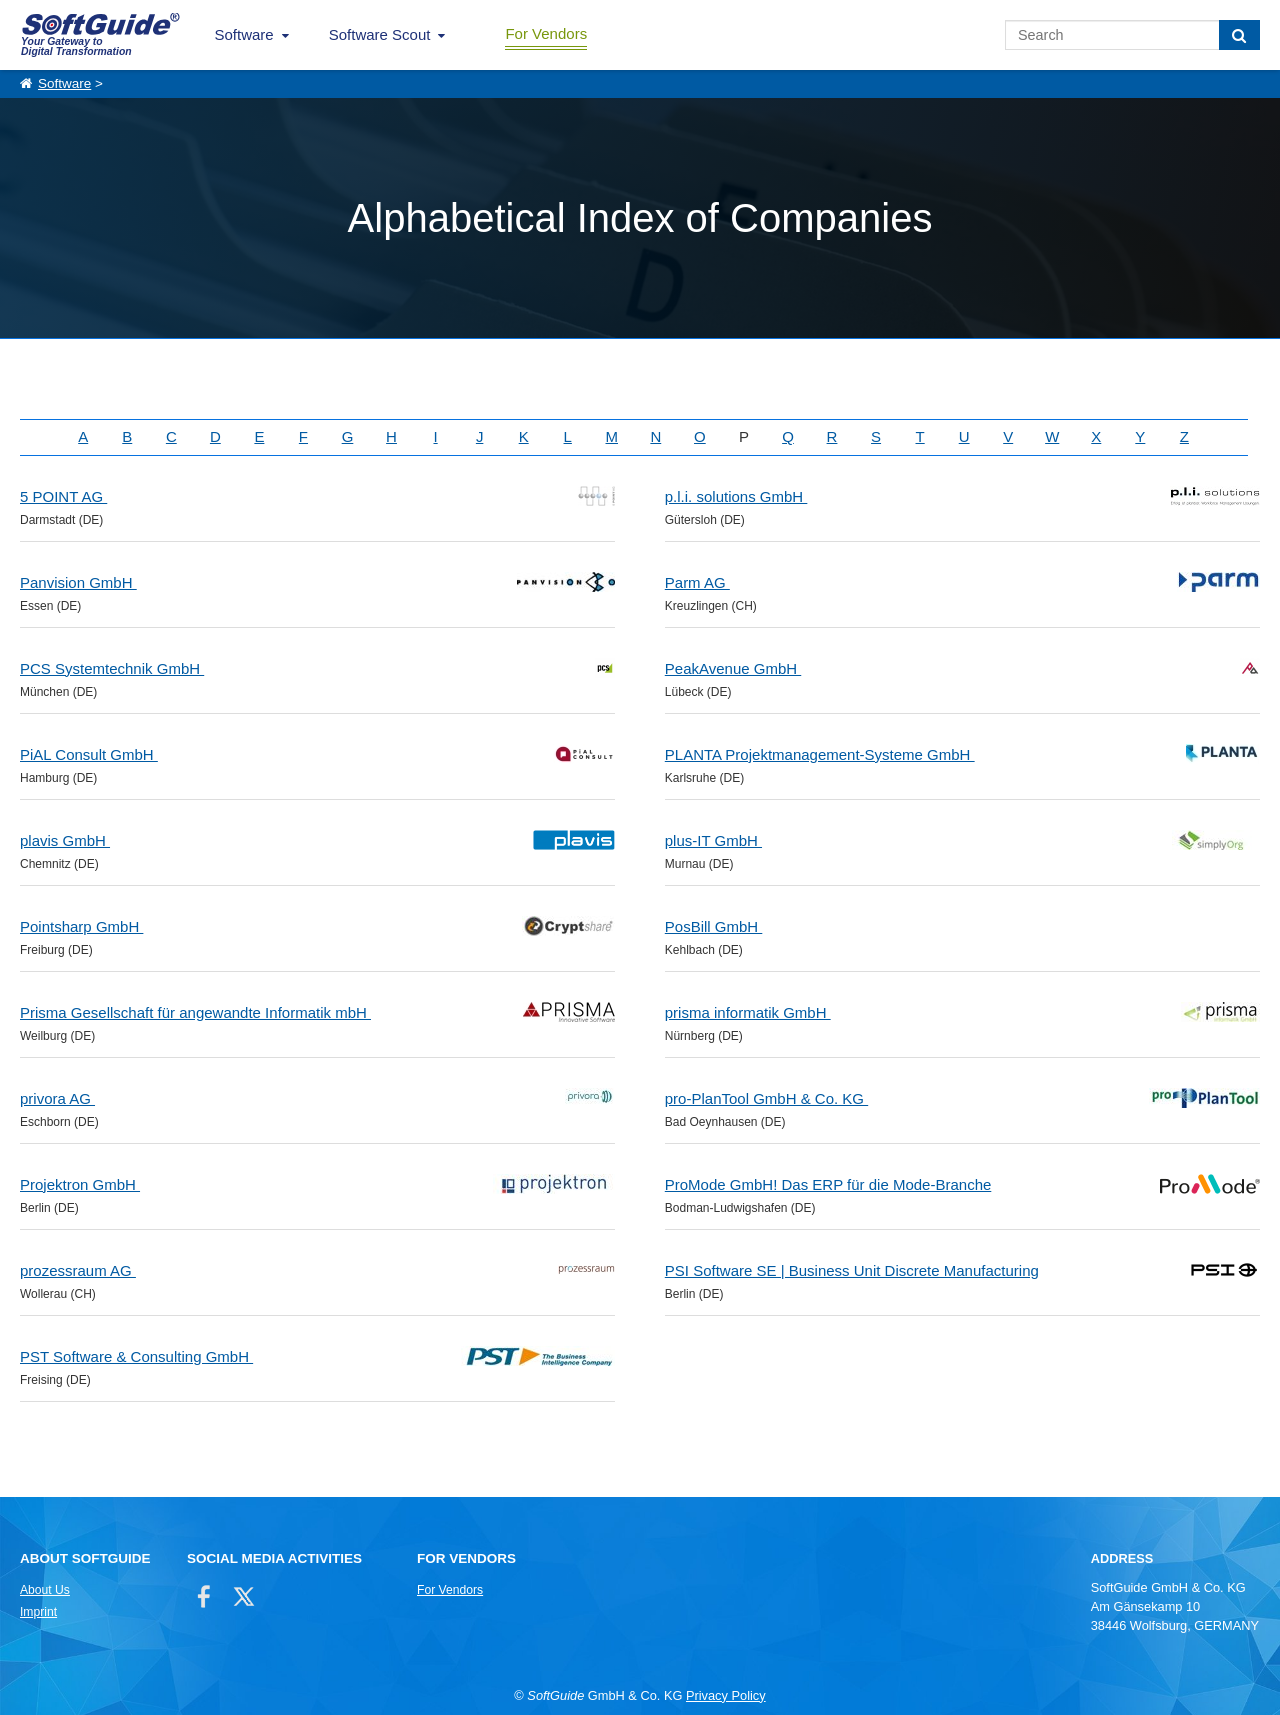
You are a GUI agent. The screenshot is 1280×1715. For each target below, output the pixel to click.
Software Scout (380, 34)
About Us (45, 1590)
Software (244, 34)
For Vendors (546, 33)
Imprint (38, 1612)
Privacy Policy (726, 1695)
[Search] (1239, 35)
